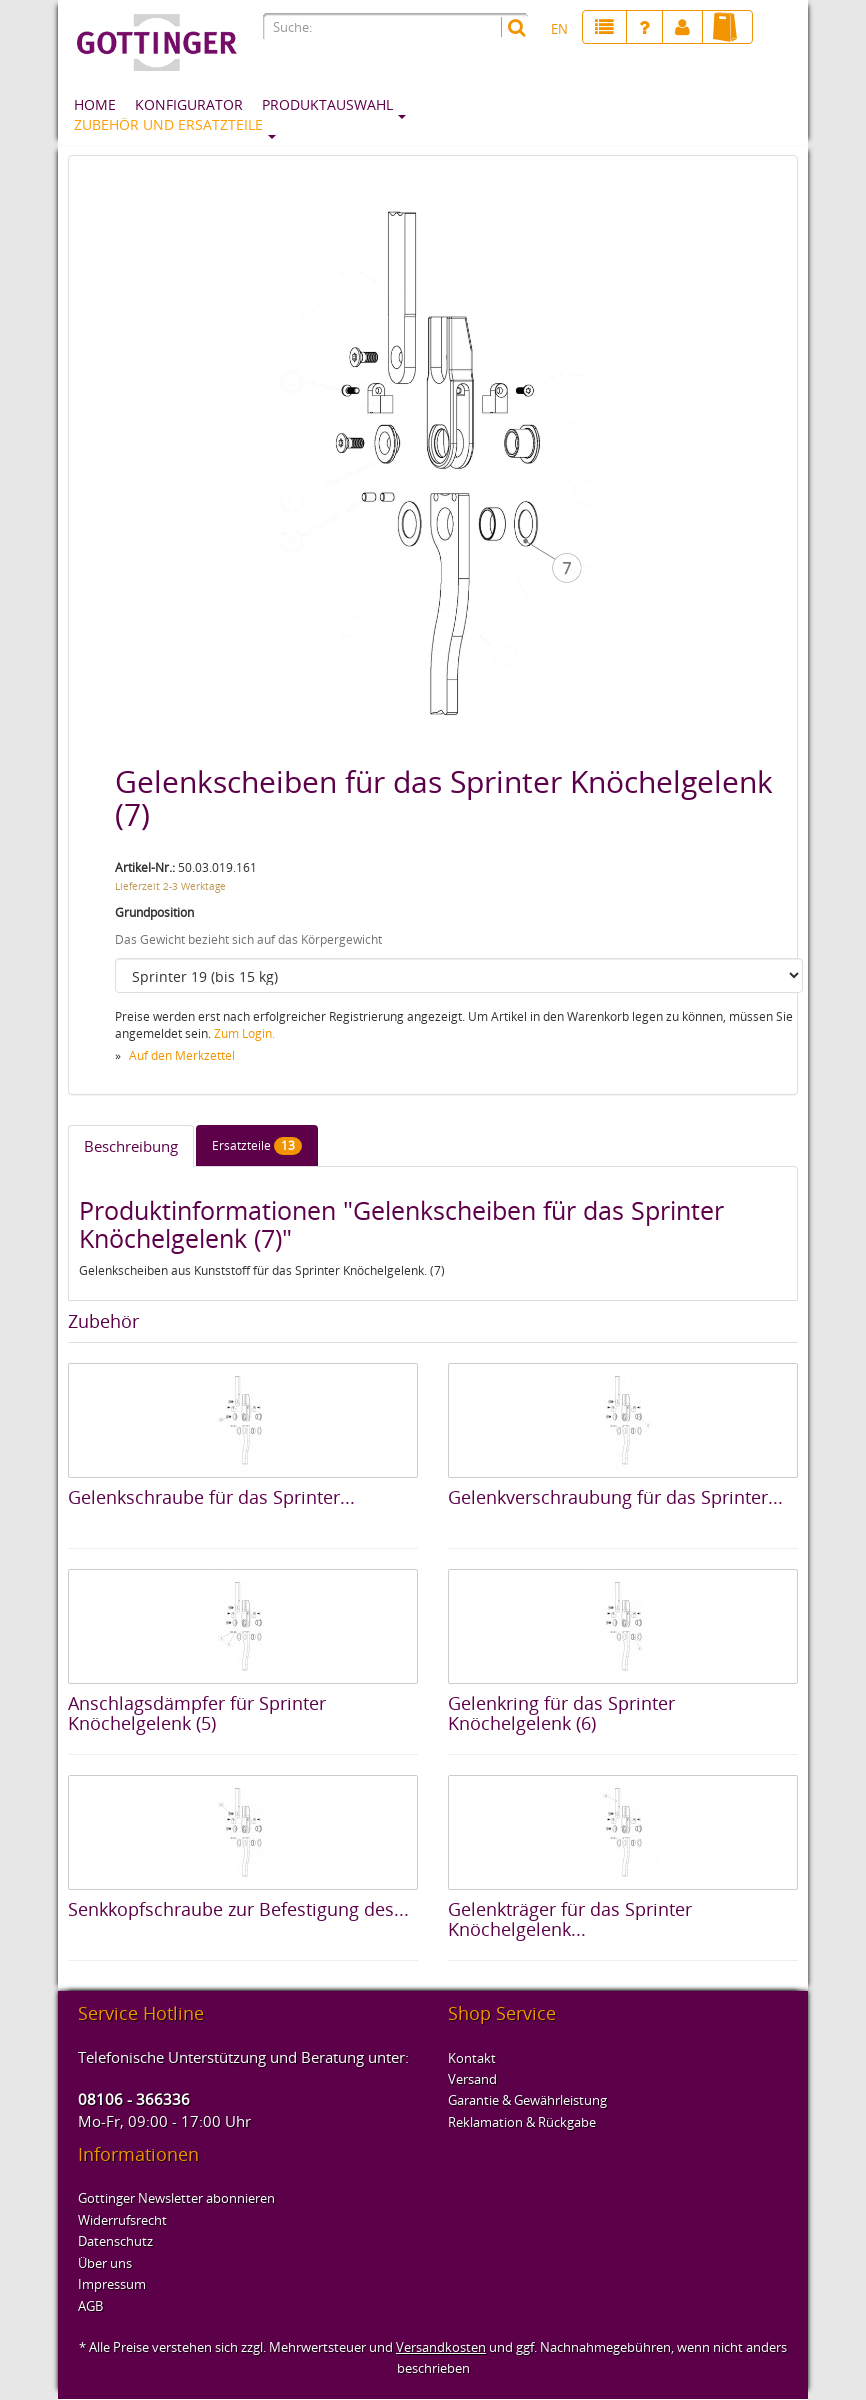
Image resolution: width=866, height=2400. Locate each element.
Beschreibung (131, 1146)
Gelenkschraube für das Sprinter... (211, 1497)
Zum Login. (244, 1033)
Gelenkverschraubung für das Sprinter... (615, 1497)
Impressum (112, 2284)
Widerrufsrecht (122, 2220)
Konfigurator (189, 104)
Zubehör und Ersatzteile (168, 124)
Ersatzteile (257, 1146)
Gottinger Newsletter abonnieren (176, 2198)
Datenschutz (115, 2241)
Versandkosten (441, 2347)
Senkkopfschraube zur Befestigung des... (238, 1909)
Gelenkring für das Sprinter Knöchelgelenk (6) (561, 1713)
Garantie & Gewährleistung (527, 2100)
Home (95, 104)
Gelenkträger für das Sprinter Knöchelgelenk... (570, 1919)
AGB (90, 2306)
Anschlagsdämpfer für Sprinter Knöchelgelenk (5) (197, 1713)
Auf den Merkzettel (182, 1055)
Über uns (105, 2263)
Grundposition (154, 912)
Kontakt (472, 2058)
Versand (472, 2079)
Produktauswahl (327, 104)
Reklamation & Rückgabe (522, 2122)
